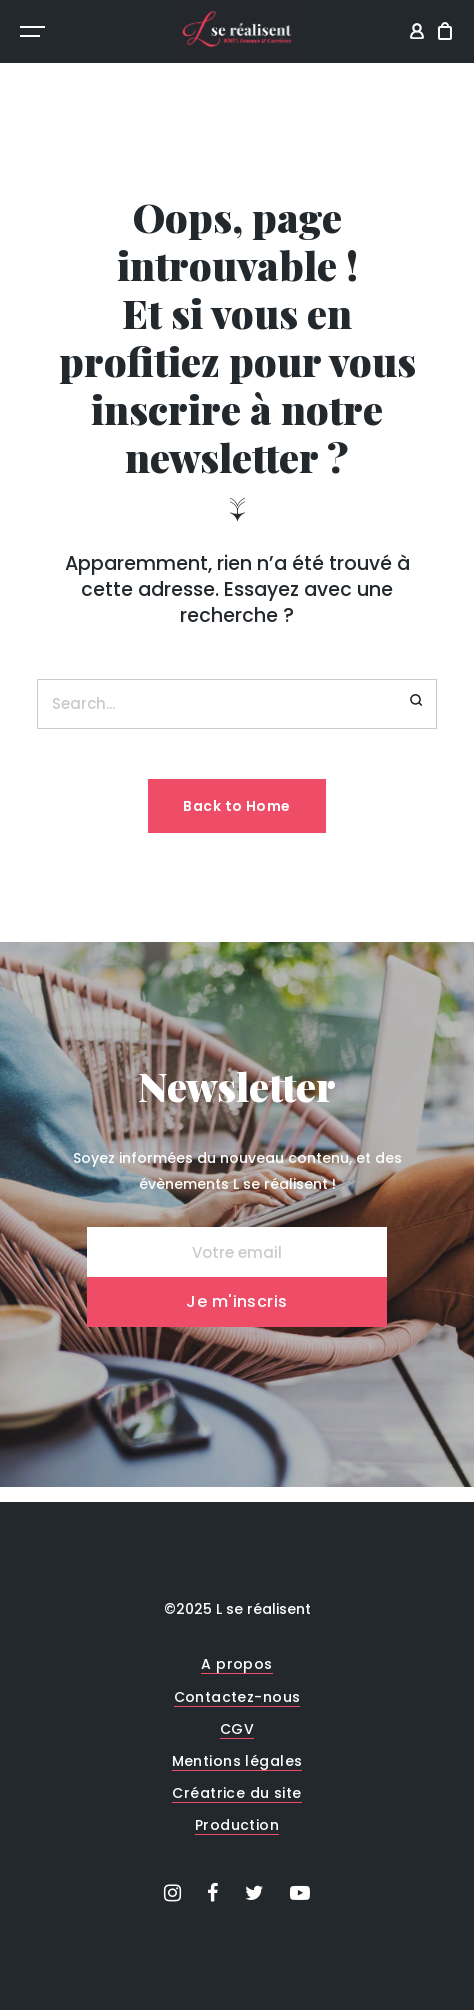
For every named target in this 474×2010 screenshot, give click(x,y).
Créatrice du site (236, 1793)
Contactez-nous (237, 1697)
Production (237, 1825)
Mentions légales (237, 1761)
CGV (237, 1729)
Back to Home (236, 806)
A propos (236, 1664)
